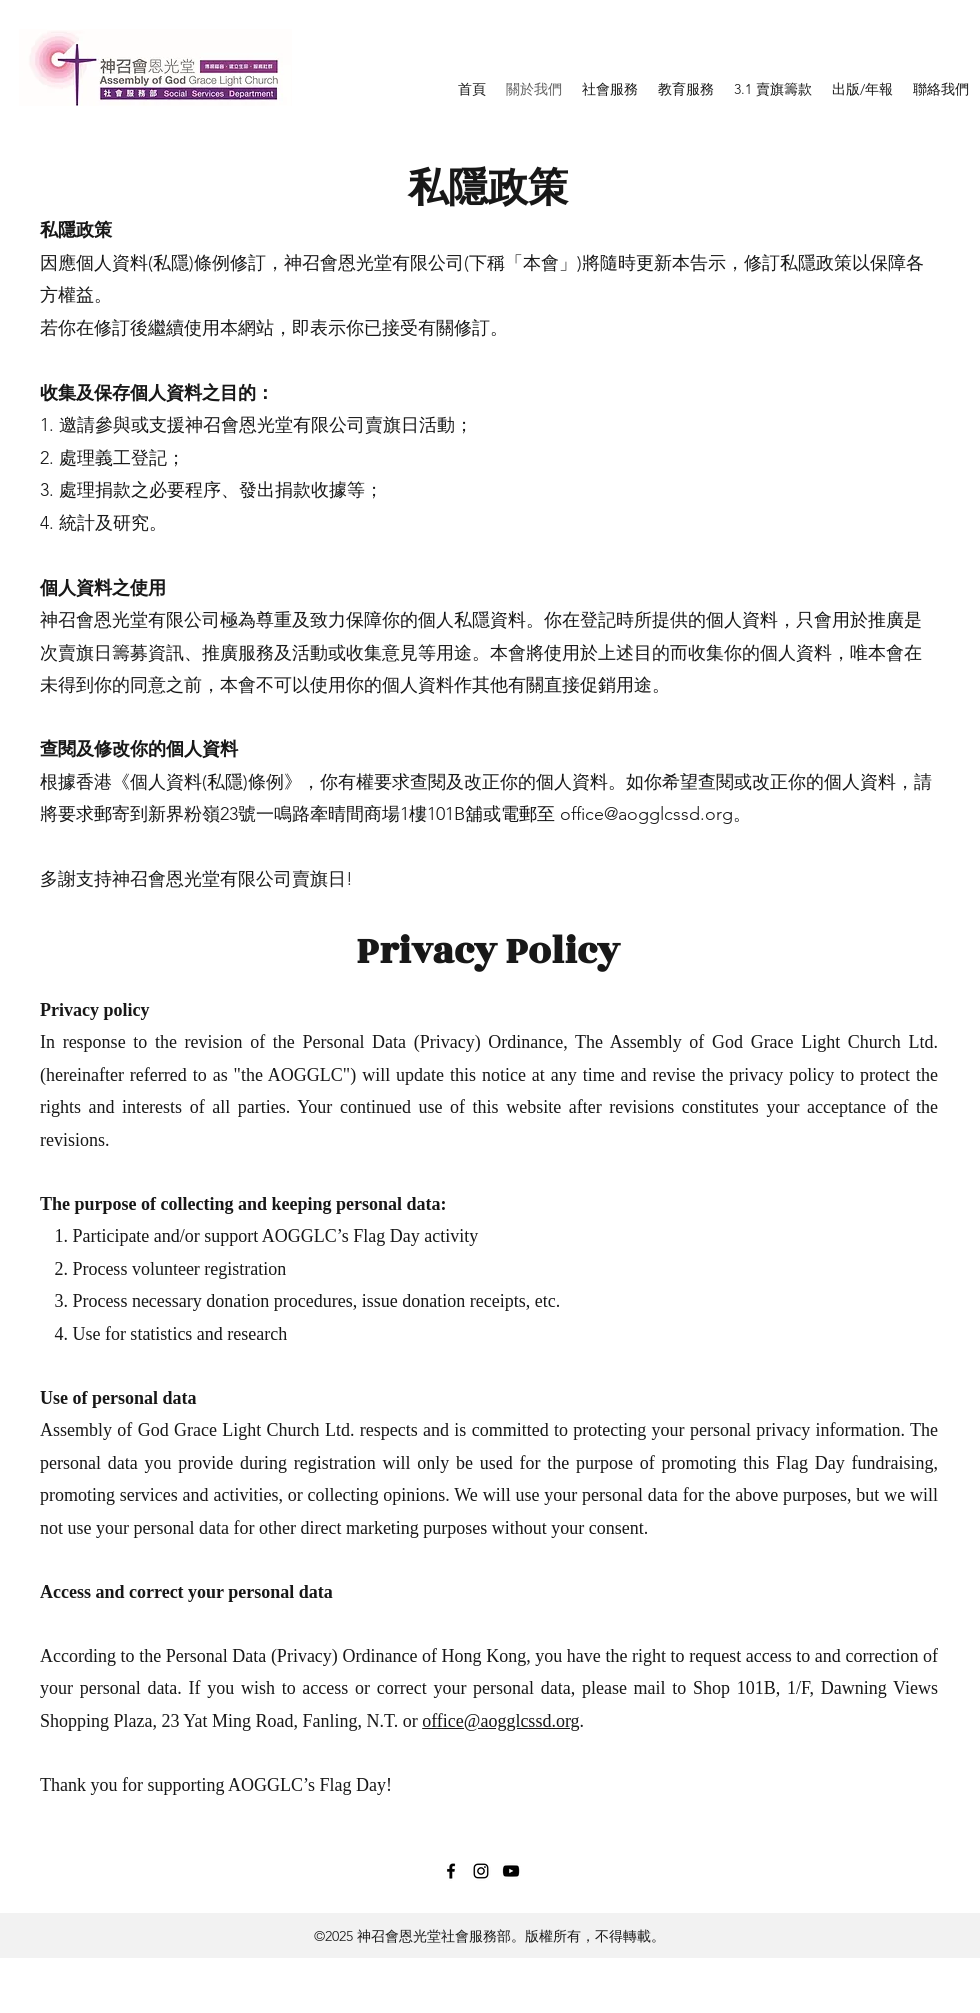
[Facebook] (451, 1871)
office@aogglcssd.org (646, 814)
